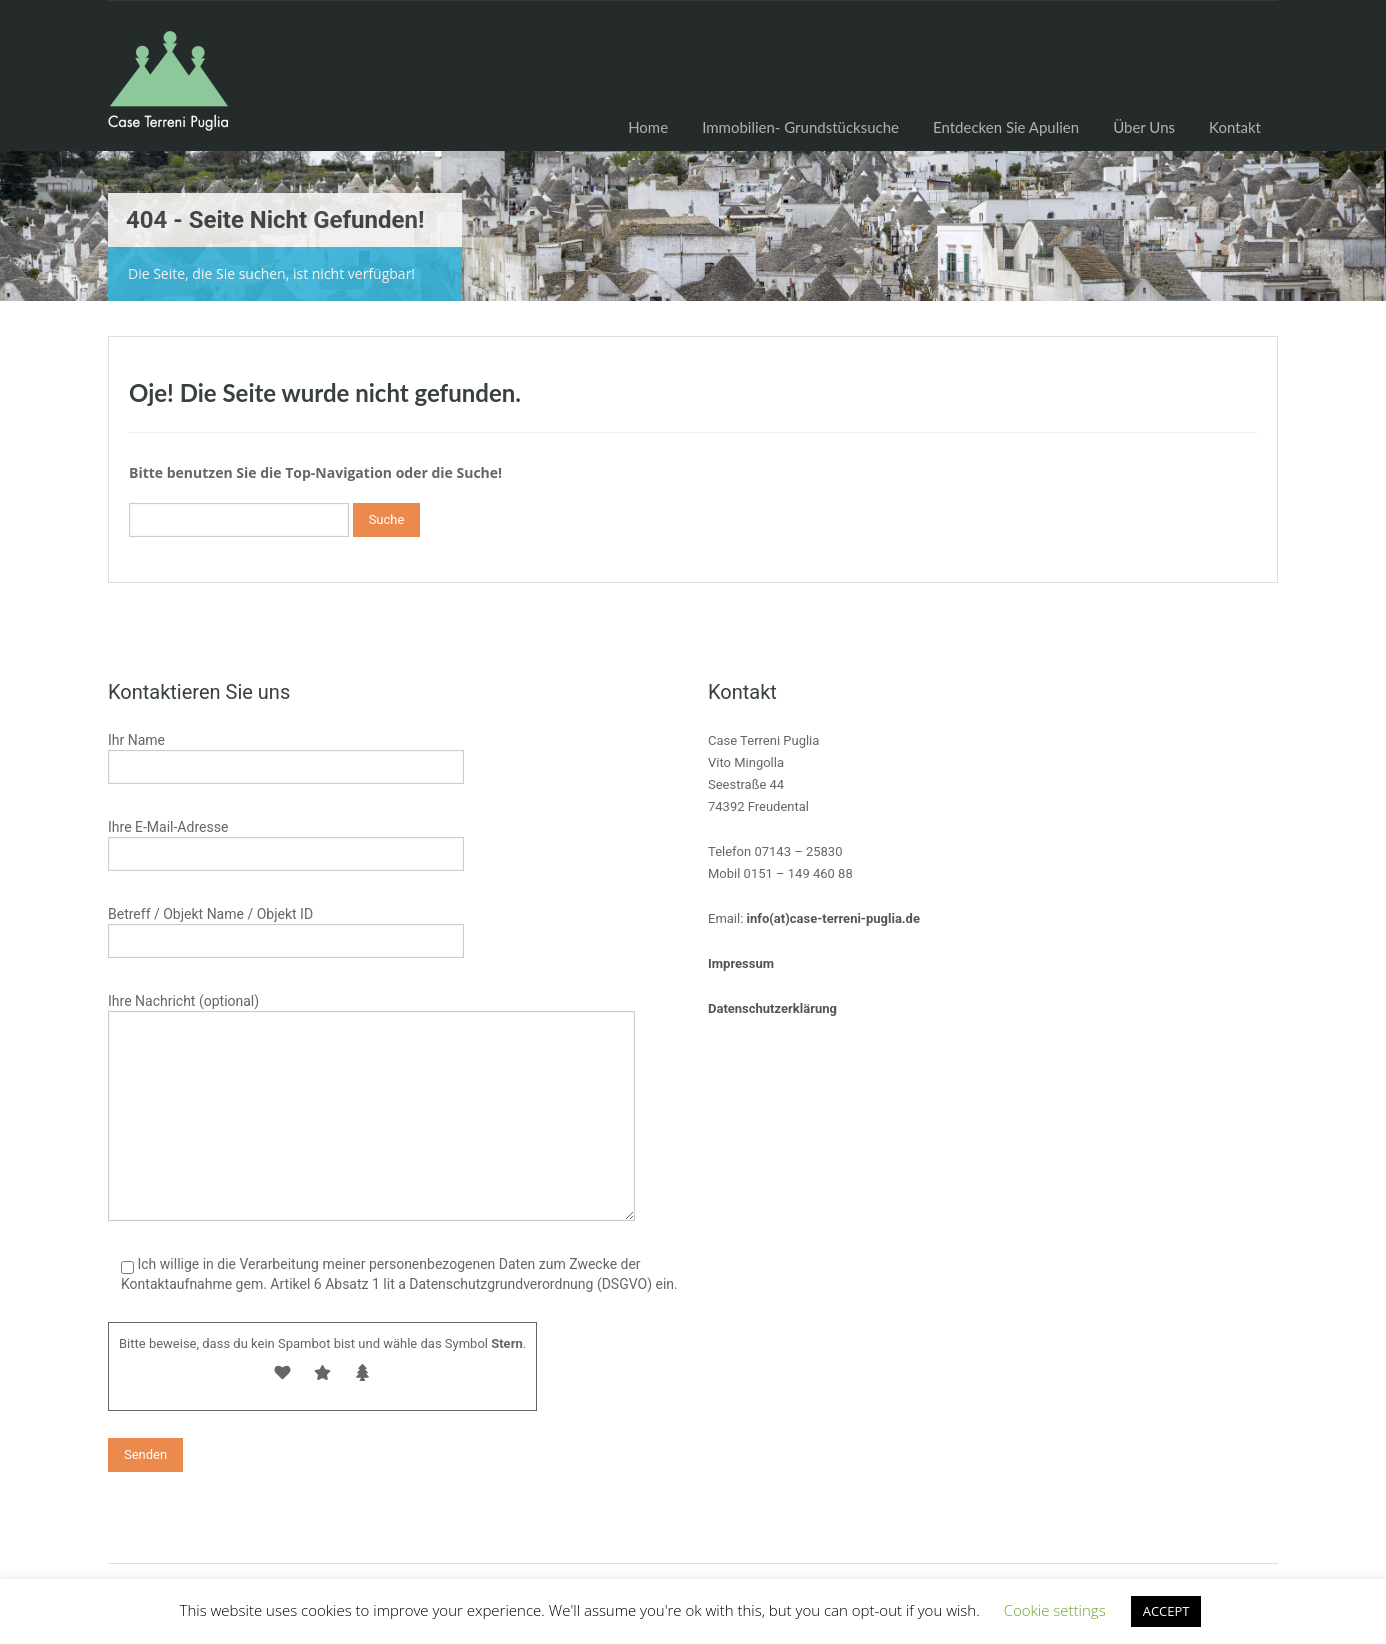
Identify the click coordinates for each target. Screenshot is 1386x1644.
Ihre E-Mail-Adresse (286, 842)
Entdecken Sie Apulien (1006, 127)
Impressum (741, 963)
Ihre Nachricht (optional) (371, 1060)
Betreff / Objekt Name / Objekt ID (286, 929)
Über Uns (1144, 127)
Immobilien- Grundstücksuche (800, 127)
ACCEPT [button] (1166, 1611)
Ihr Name (286, 755)
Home (648, 127)
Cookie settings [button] (1055, 1610)
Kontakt (1235, 127)
